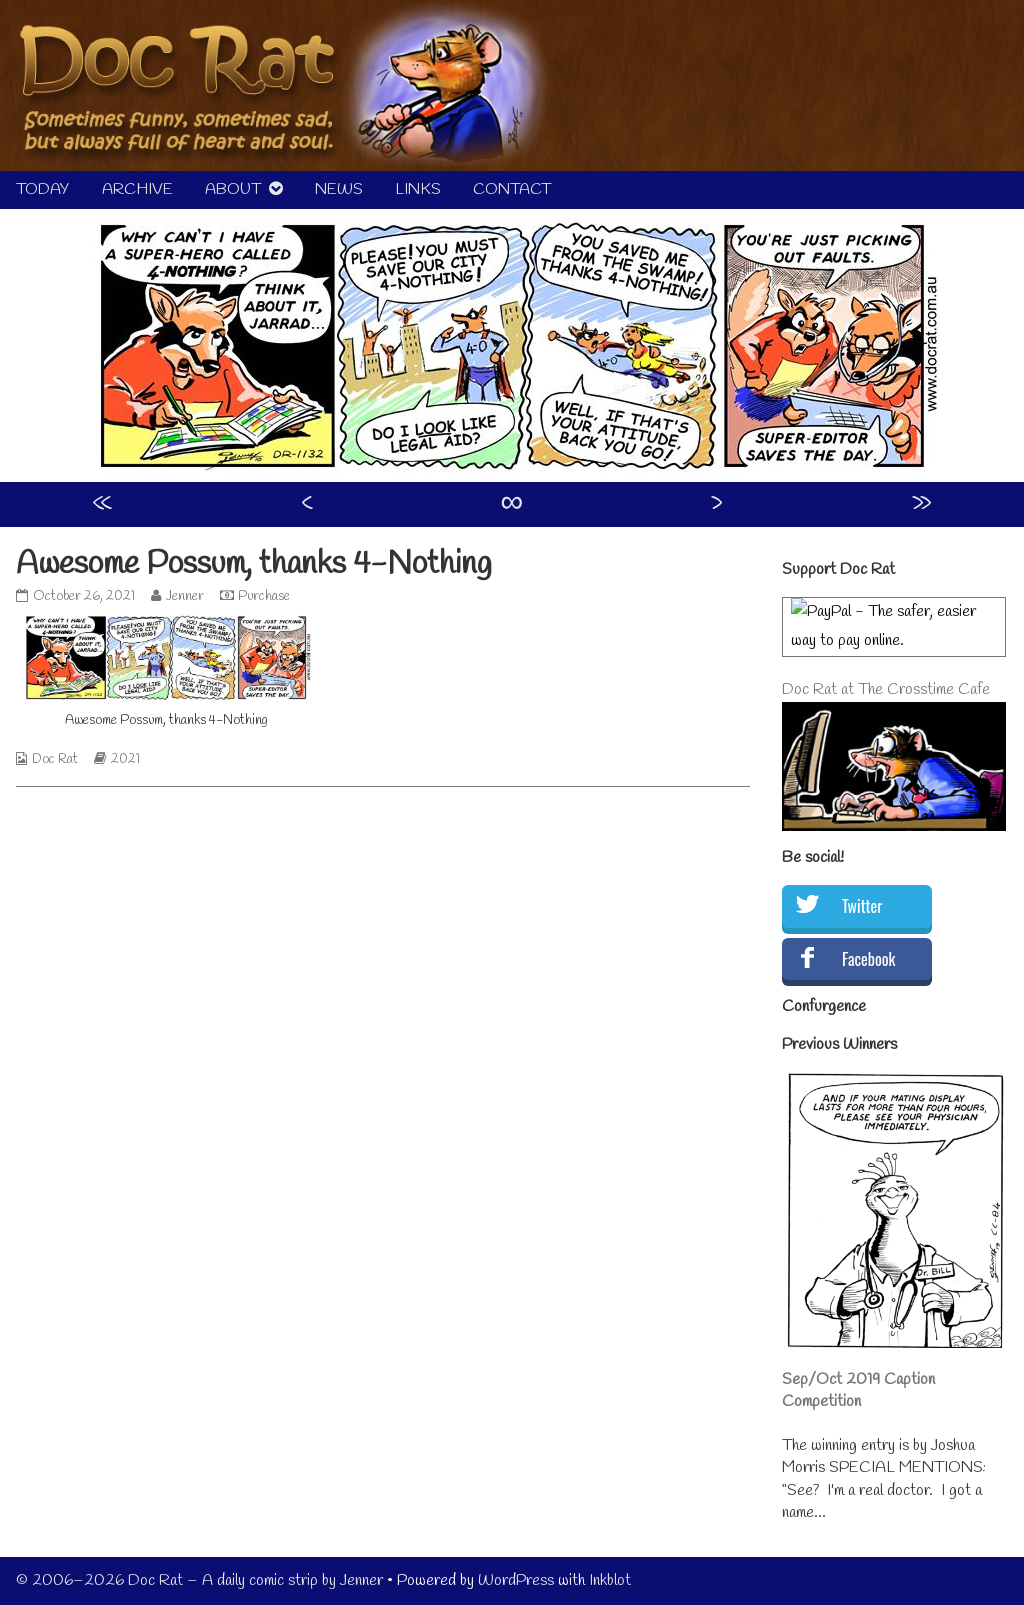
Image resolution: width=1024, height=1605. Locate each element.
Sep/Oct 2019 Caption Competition (858, 1390)
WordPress (516, 1580)
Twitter (862, 906)
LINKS (418, 189)
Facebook (868, 959)
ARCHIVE (137, 189)
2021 (125, 759)
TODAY (43, 189)
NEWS (339, 189)
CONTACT (512, 189)
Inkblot (610, 1580)
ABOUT (233, 189)
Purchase (264, 596)
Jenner (184, 596)
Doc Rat (55, 759)
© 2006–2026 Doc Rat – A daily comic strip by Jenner (199, 1580)
